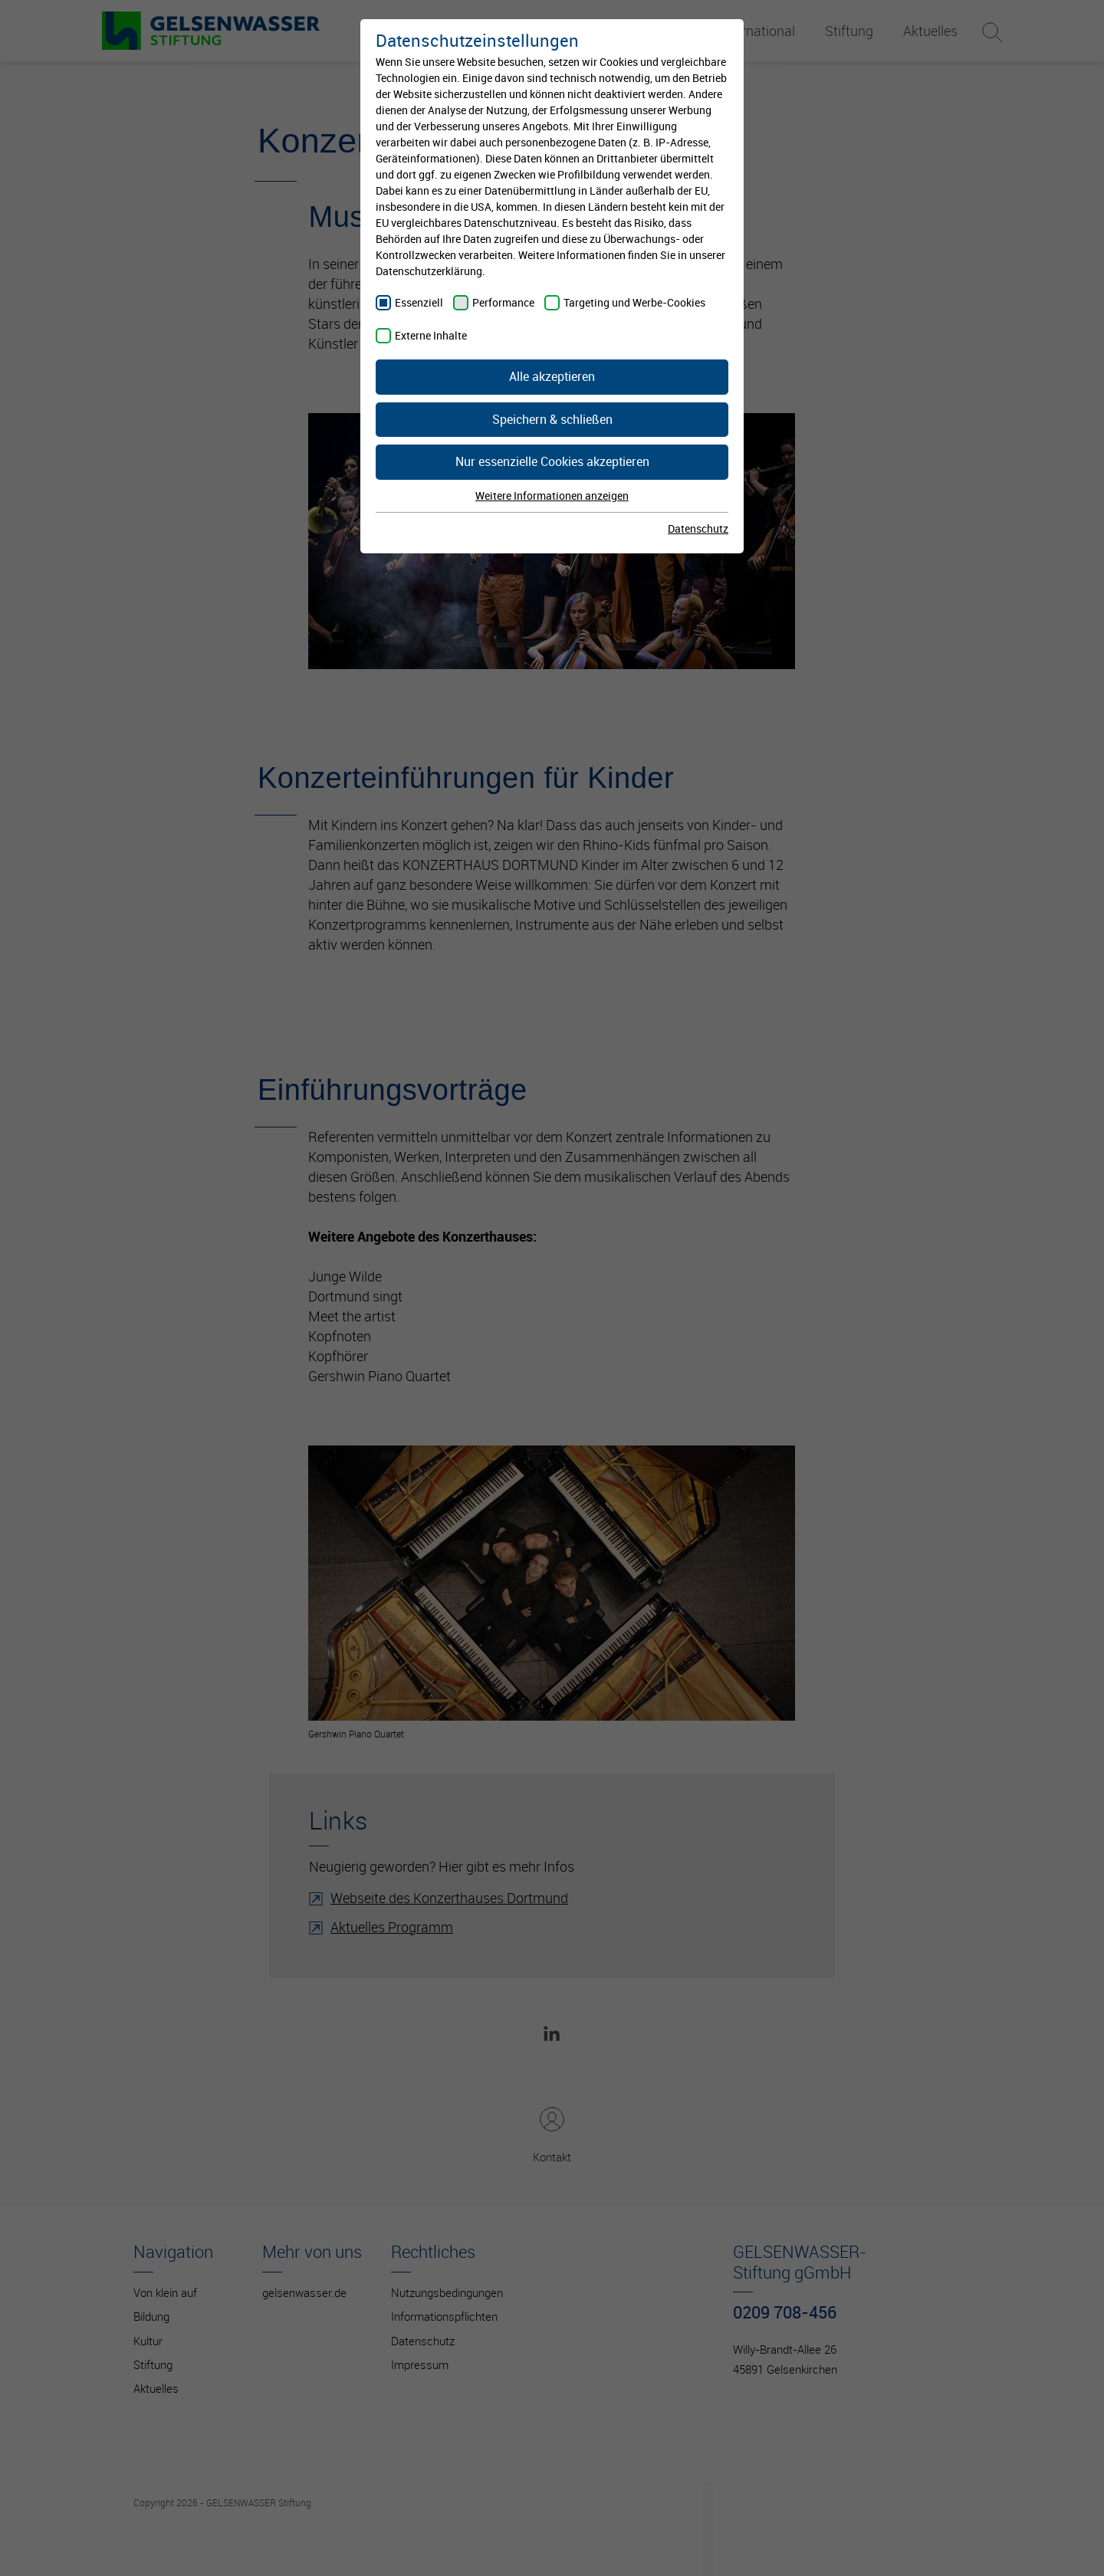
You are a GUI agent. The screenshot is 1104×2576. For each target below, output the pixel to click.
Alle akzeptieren (552, 376)
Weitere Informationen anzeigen (552, 495)
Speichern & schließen (552, 419)
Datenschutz (698, 528)
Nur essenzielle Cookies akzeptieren (552, 461)
